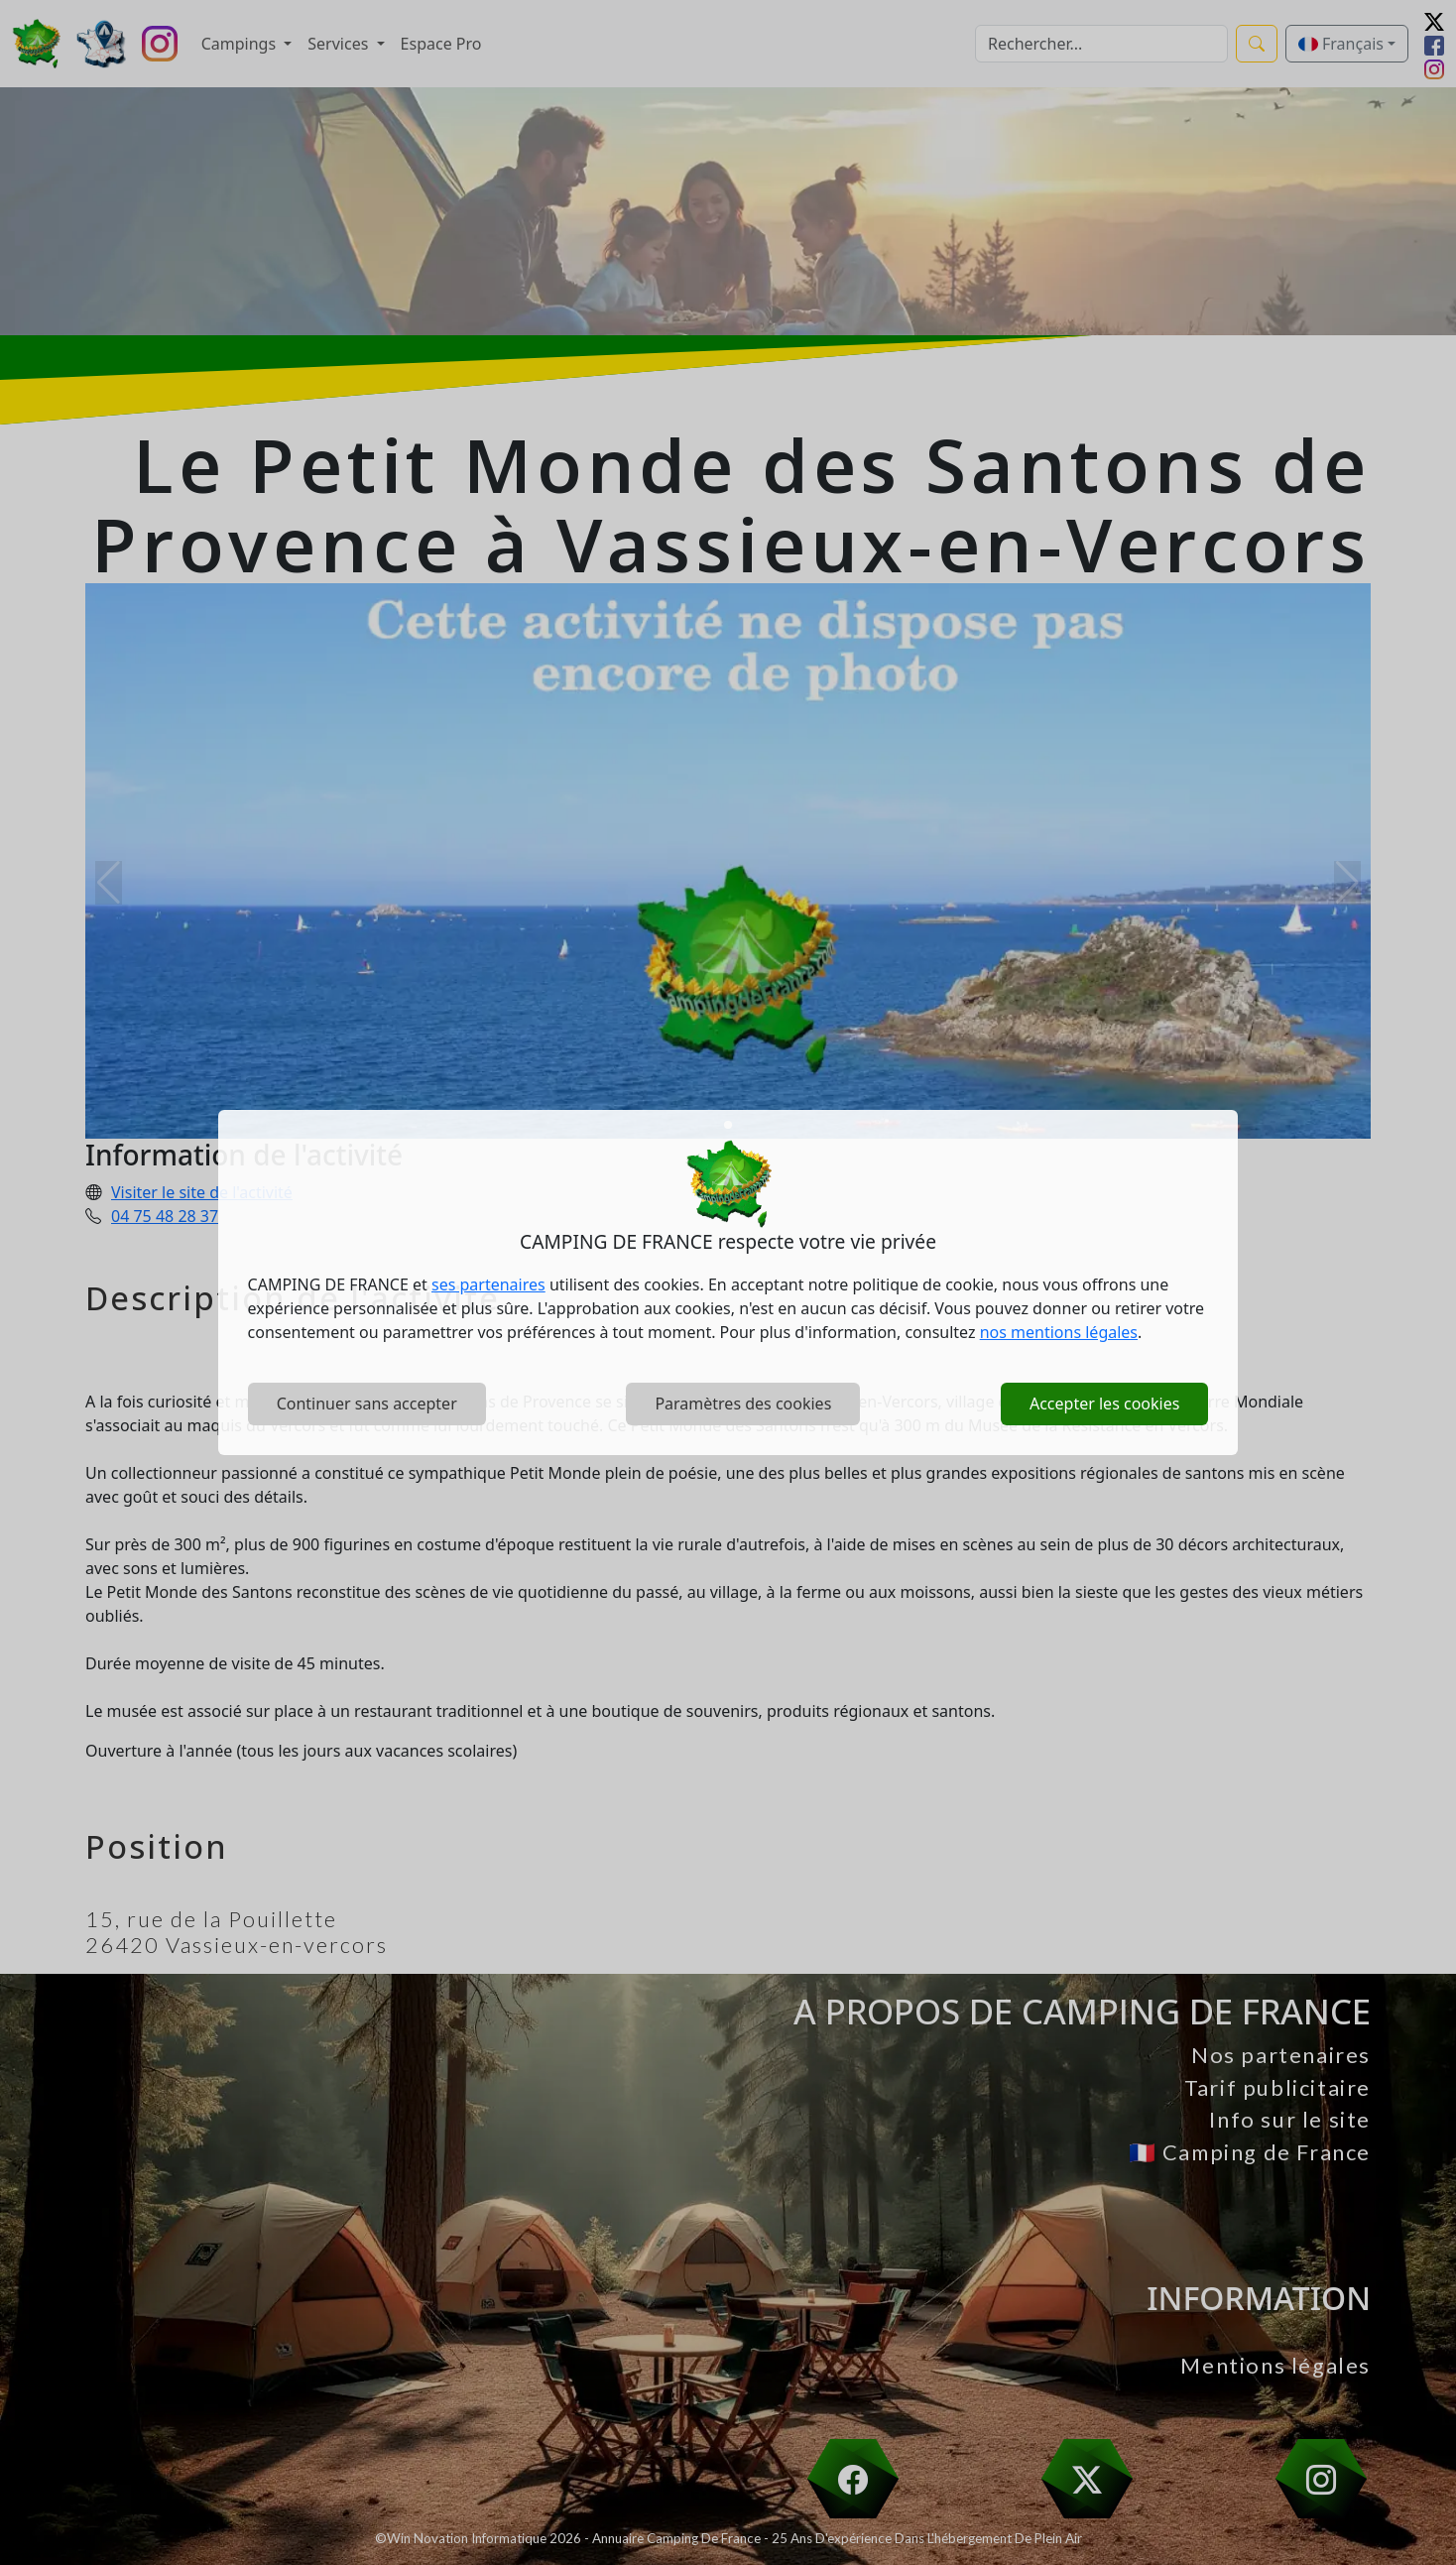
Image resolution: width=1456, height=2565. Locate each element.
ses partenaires (488, 1284)
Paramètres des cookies (743, 1403)
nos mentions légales (1059, 1332)
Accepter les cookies (1104, 1403)
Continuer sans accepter (367, 1403)
